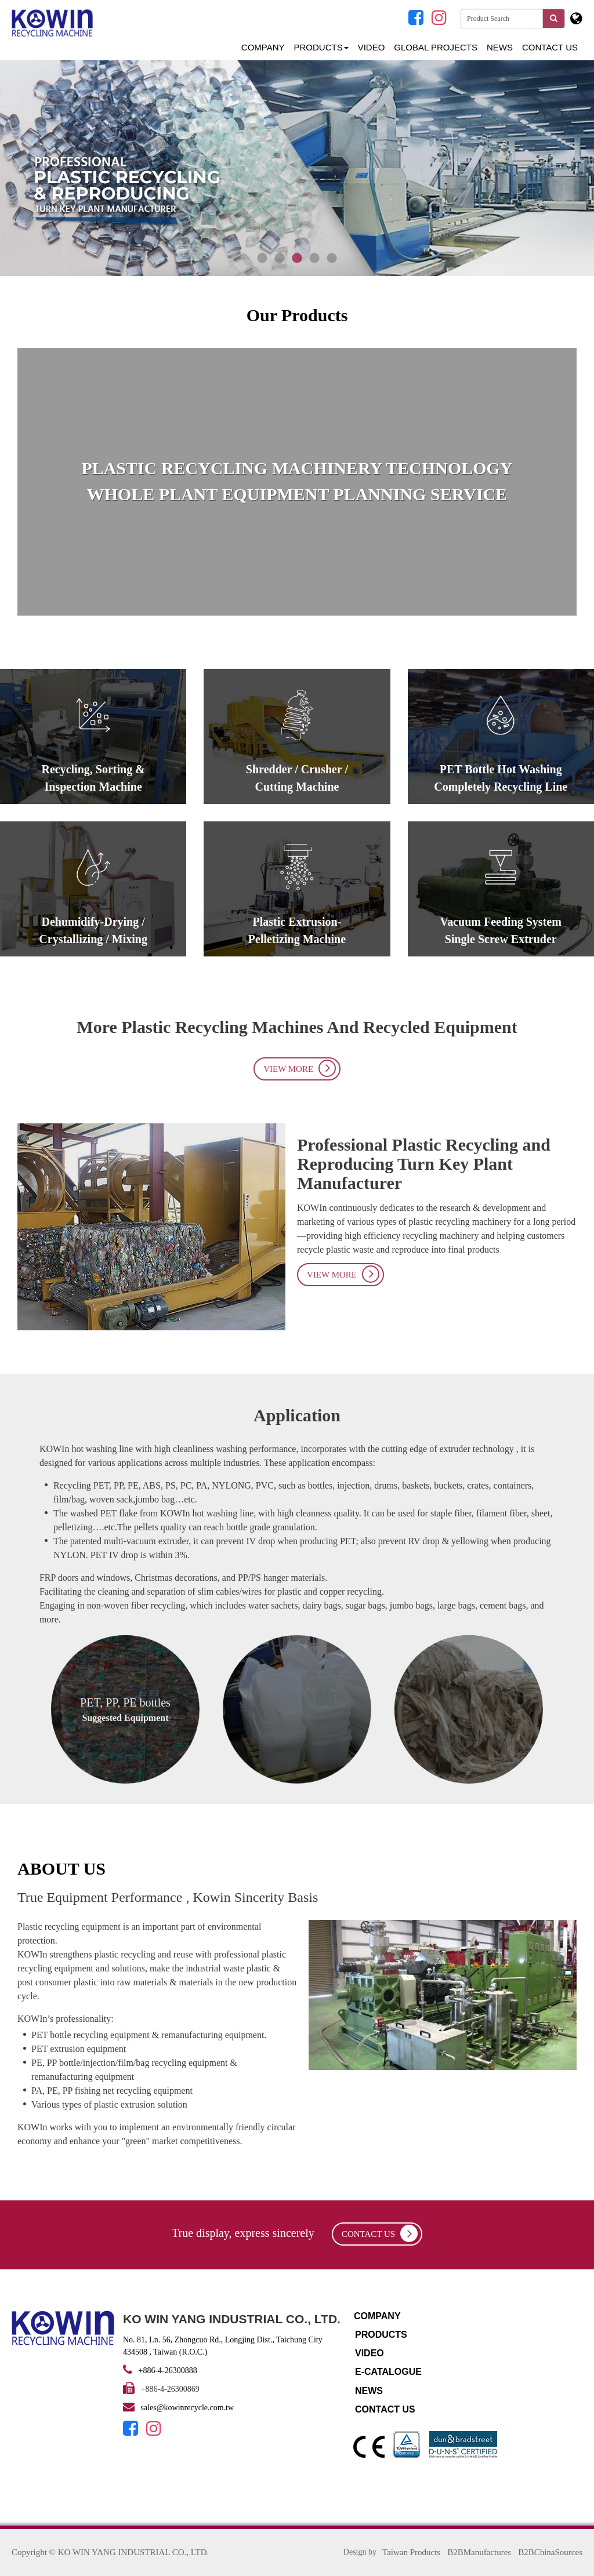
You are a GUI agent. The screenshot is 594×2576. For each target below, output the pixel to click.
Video (371, 47)
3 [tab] (297, 258)
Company (263, 47)
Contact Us (550, 47)
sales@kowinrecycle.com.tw (187, 2407)
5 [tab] (332, 258)
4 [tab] (314, 258)
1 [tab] (262, 258)
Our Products (297, 315)
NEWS (500, 47)
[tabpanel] (297, 168)
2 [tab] (279, 258)
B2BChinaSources (550, 2552)
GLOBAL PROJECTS (435, 47)
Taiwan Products (411, 2552)
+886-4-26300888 (168, 2370)
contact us (380, 2233)
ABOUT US (61, 1868)
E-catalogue (388, 2372)
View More (299, 1068)
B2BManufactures (479, 2552)
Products (321, 47)
